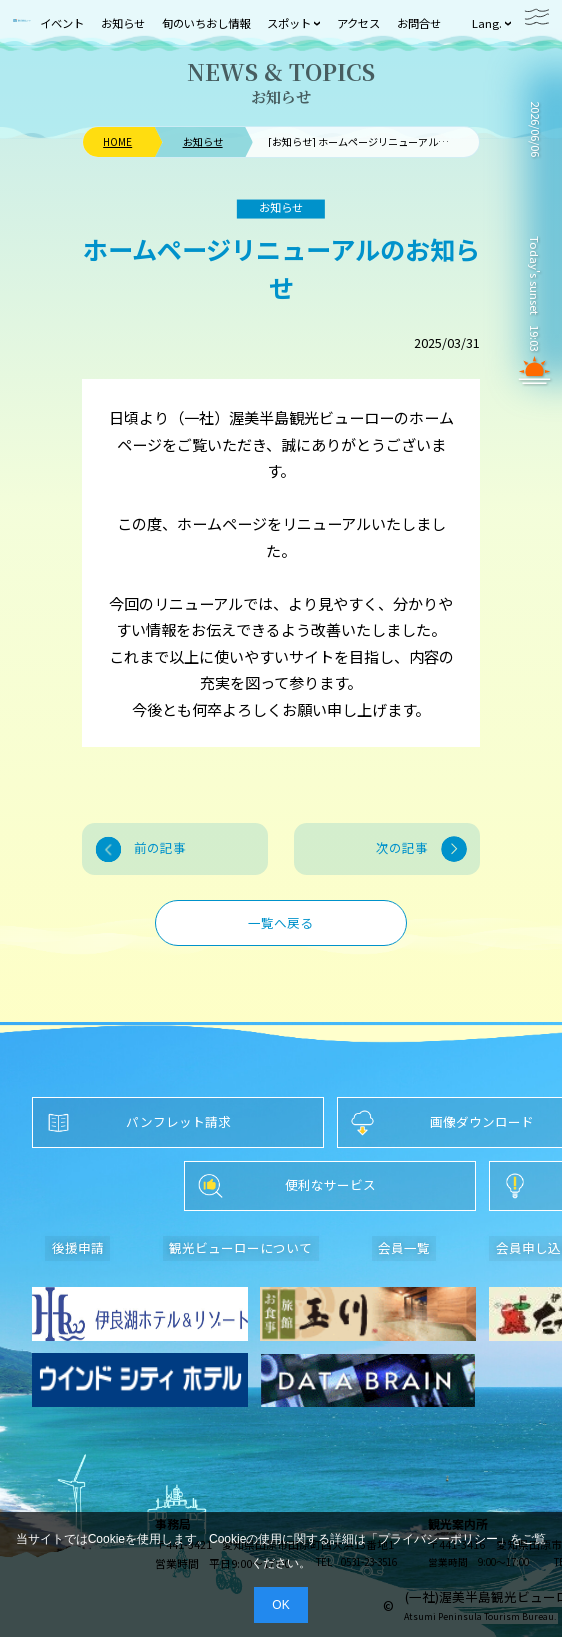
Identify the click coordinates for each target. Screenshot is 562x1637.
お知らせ (203, 142)
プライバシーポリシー (438, 1539)
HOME (117, 142)
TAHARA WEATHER (534, 190)
